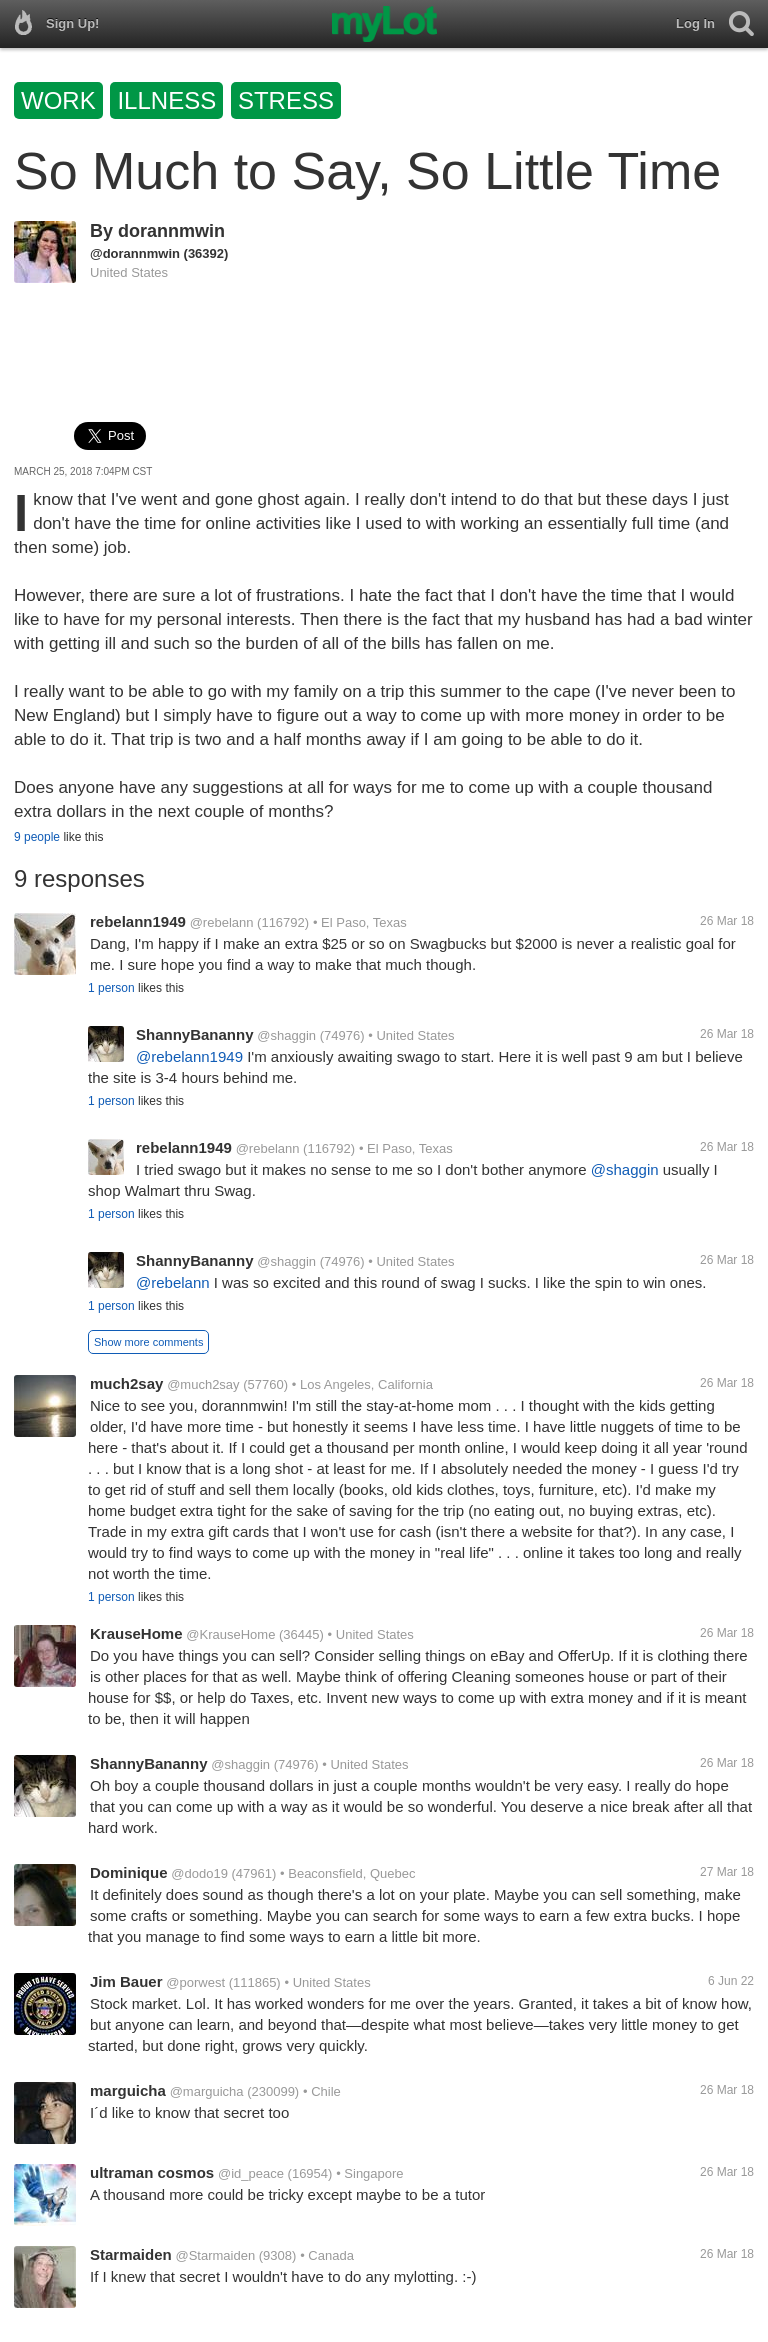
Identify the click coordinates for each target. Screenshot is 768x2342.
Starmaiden (131, 2254)
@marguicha (207, 2091)
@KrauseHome (230, 1634)
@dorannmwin (135, 253)
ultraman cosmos (152, 2172)
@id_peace (251, 2173)
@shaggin (286, 1035)
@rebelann (222, 922)
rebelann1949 (138, 921)
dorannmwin (171, 231)
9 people (37, 837)
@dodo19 (199, 1873)
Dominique (129, 1872)
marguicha (128, 2090)
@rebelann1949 (189, 1056)
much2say (126, 1383)
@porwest (195, 1982)
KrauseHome (136, 1633)
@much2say (203, 1384)
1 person (111, 988)
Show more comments (148, 1342)
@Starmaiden (215, 2255)
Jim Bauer (126, 1981)
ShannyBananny (195, 1034)
